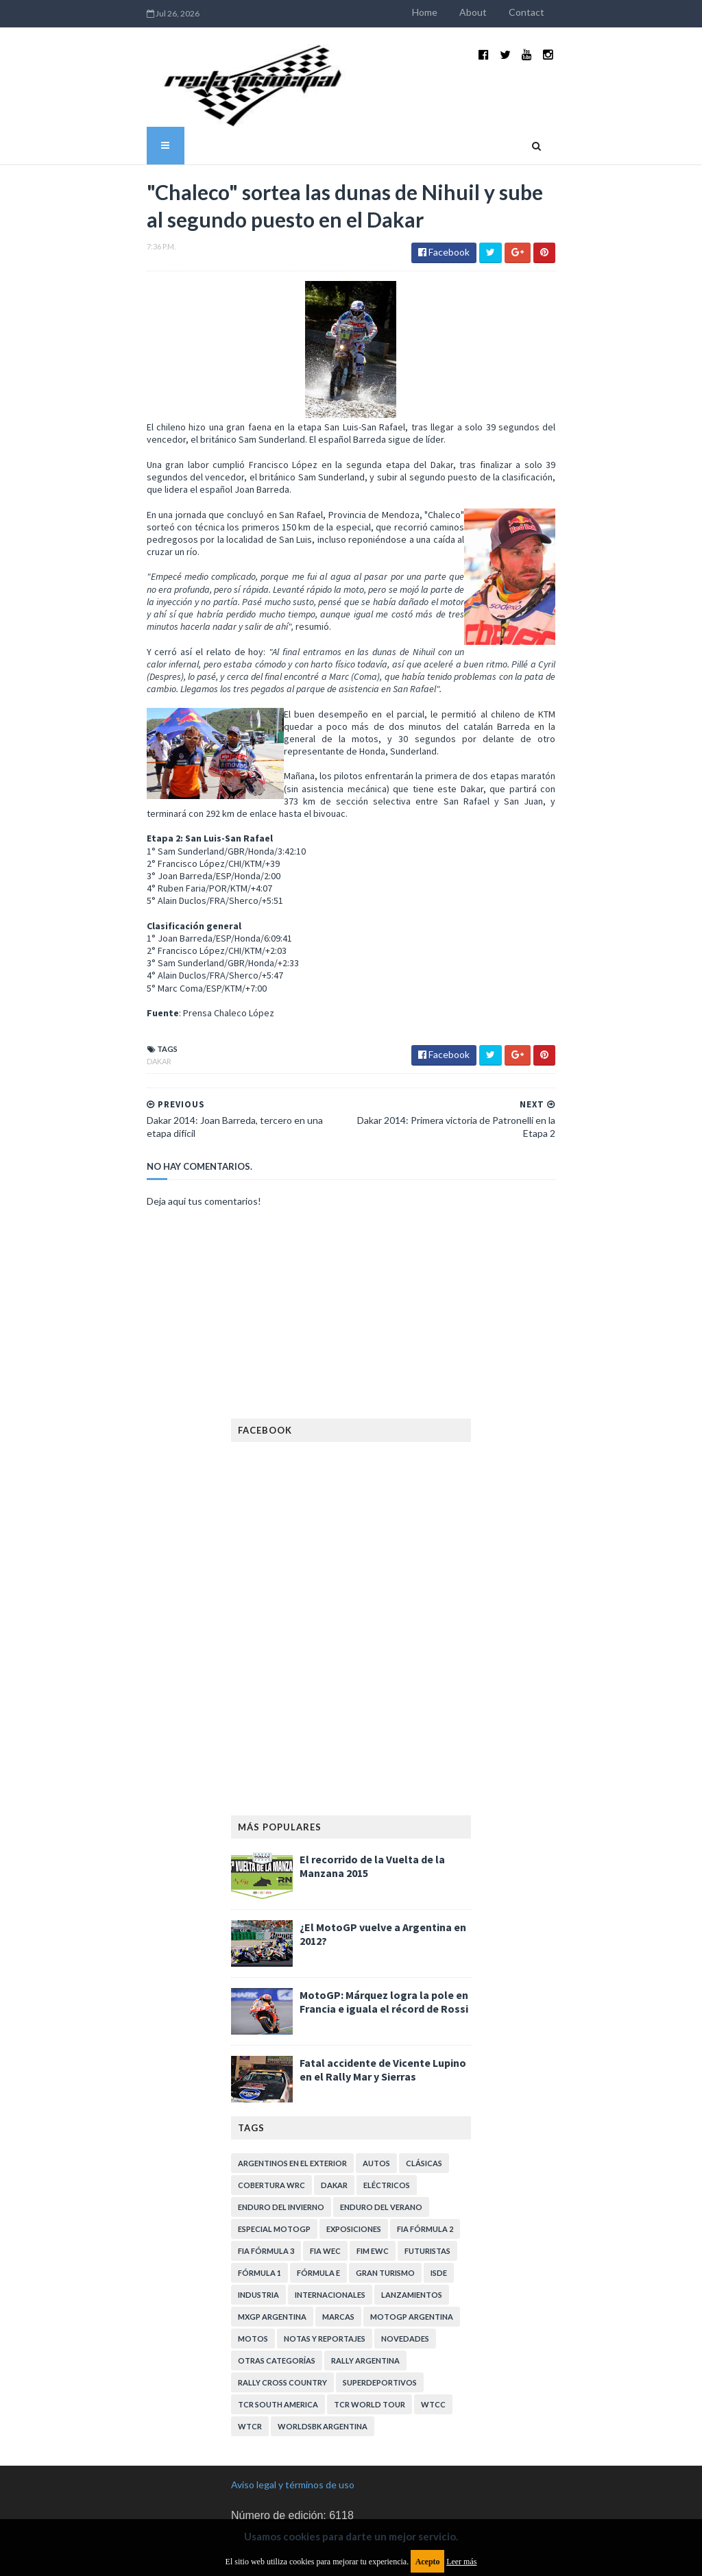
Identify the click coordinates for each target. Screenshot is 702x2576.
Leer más (461, 2561)
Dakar (107, 975)
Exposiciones (353, 2130)
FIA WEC (325, 2152)
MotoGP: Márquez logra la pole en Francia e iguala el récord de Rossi (384, 1903)
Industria (258, 2196)
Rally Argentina (365, 2261)
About (525, 12)
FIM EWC (372, 2152)
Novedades (405, 2239)
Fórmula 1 (259, 2174)
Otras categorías (276, 2261)
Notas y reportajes (324, 2239)
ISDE (439, 2174)
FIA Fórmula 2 (425, 2130)
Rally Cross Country (282, 2283)
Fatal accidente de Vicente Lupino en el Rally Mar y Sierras (383, 1971)
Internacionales (330, 2196)
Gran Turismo (385, 2174)
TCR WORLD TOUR (369, 2305)
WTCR (250, 2327)
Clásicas (424, 2064)
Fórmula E (318, 2174)
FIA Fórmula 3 (266, 2152)
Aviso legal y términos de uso (292, 2386)
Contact (578, 12)
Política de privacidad (276, 2480)
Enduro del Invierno (281, 2108)
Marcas (338, 2217)
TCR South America (278, 2305)
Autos (376, 2064)
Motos (253, 2239)
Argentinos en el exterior (292, 2064)
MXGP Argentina (272, 2217)
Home (476, 12)
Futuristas (427, 2152)
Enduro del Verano (381, 2108)
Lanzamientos (411, 2196)
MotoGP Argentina (411, 2217)
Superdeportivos (380, 2283)
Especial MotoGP (274, 2130)
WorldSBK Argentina (322, 2327)
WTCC (433, 2305)
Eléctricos (386, 2086)
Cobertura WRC (271, 2086)
